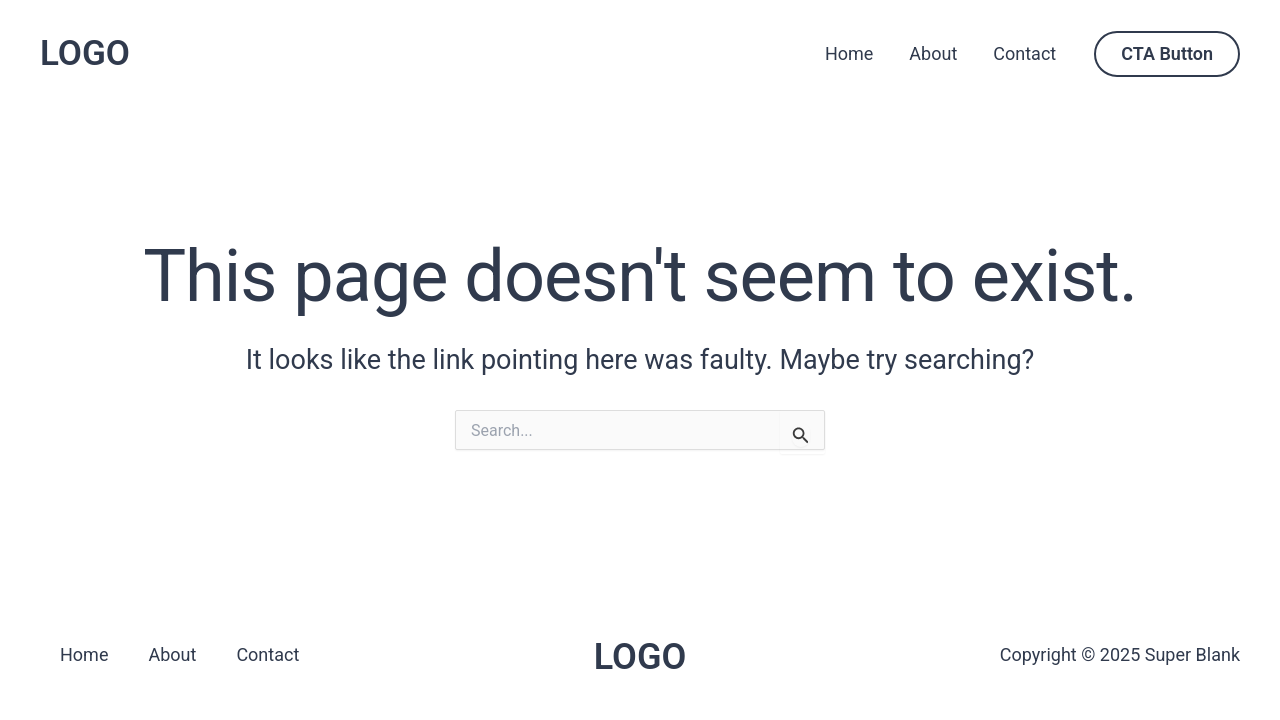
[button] (1167, 54)
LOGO (85, 53)
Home (849, 53)
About (933, 53)
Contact (1024, 53)
